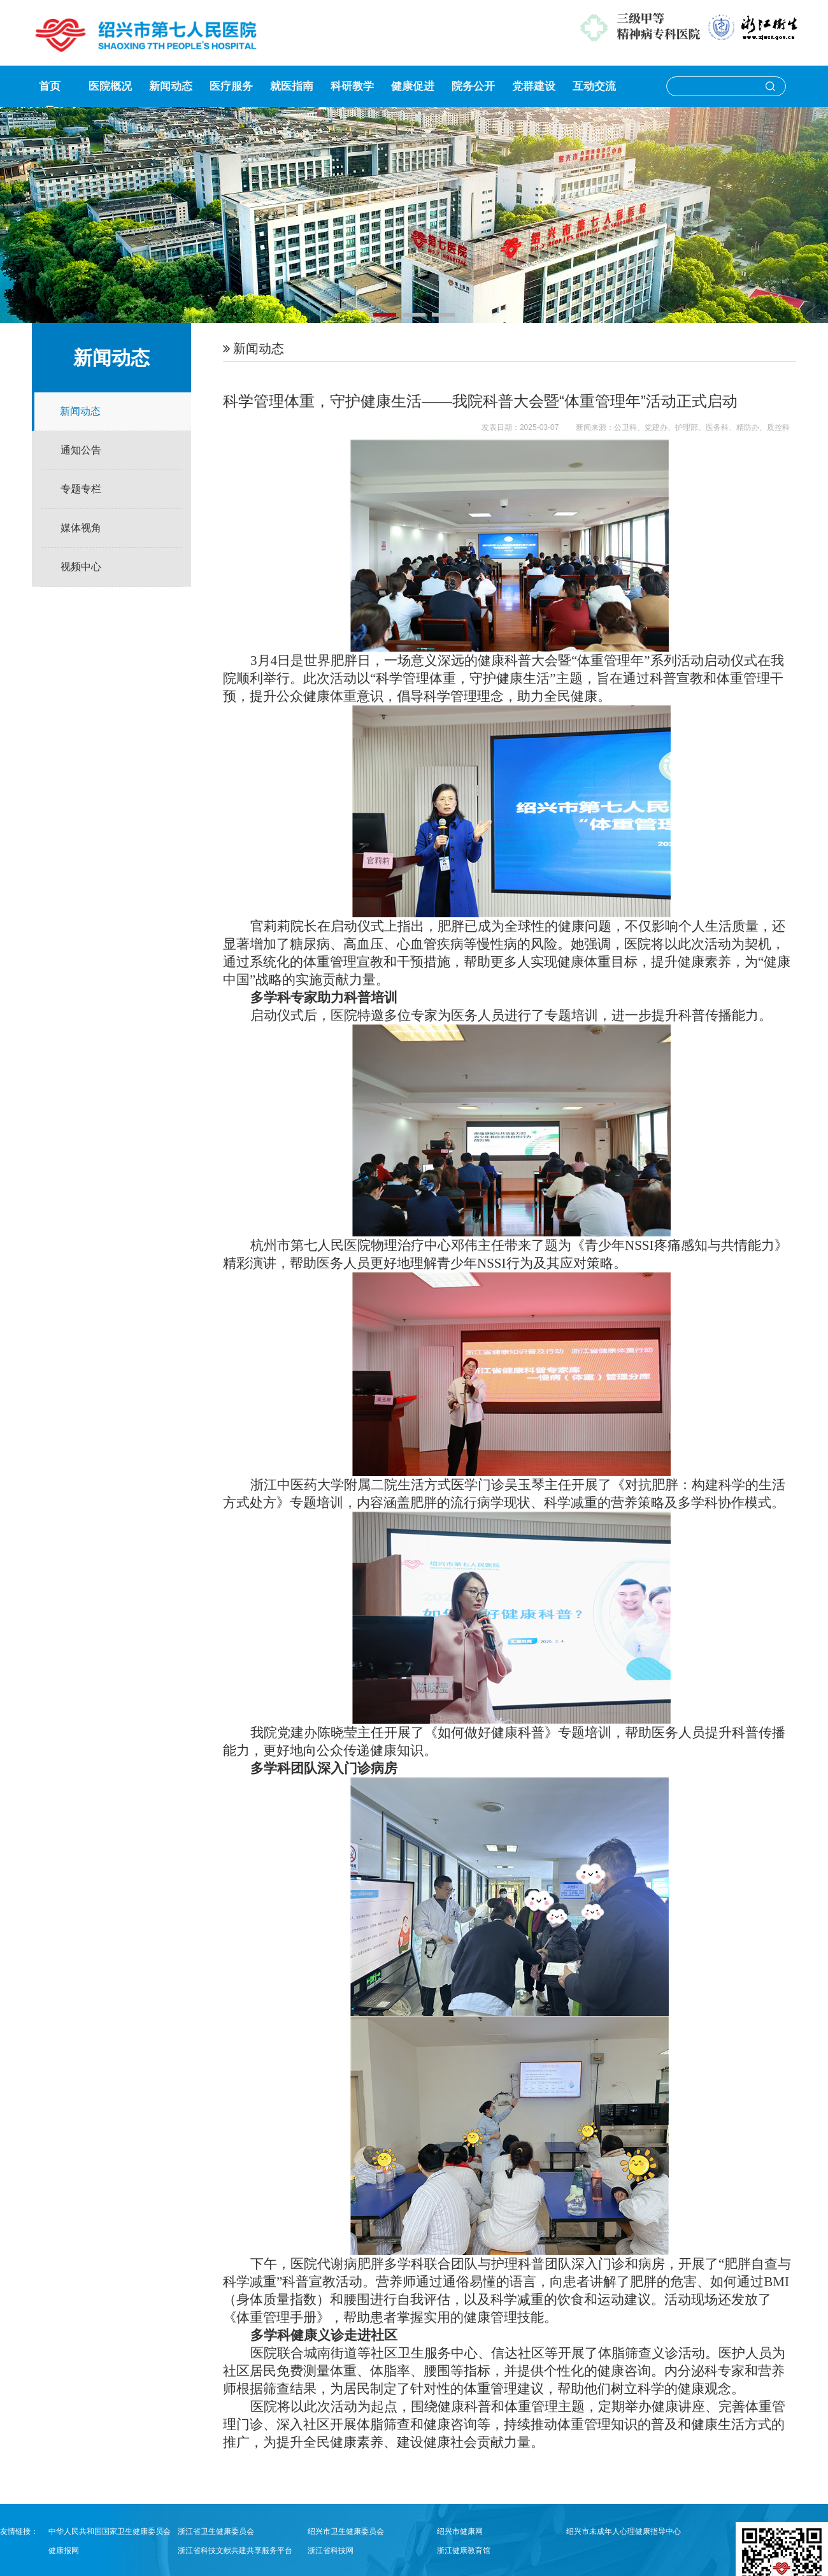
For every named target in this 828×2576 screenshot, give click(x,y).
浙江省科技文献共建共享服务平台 (235, 2550)
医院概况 (110, 86)
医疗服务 (231, 86)
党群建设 (533, 86)
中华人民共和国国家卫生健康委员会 (109, 2531)
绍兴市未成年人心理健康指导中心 (623, 2531)
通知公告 (81, 450)
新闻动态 (170, 86)
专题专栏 (81, 488)
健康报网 (63, 2550)
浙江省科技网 (330, 2550)
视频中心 (81, 566)
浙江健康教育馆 (463, 2550)
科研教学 (352, 86)
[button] (384, 315)
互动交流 (594, 86)
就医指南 (291, 86)
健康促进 (412, 86)
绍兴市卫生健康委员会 (346, 2531)
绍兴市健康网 (460, 2531)
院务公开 (473, 86)
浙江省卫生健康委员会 (216, 2531)
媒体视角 (81, 527)
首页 (50, 86)
